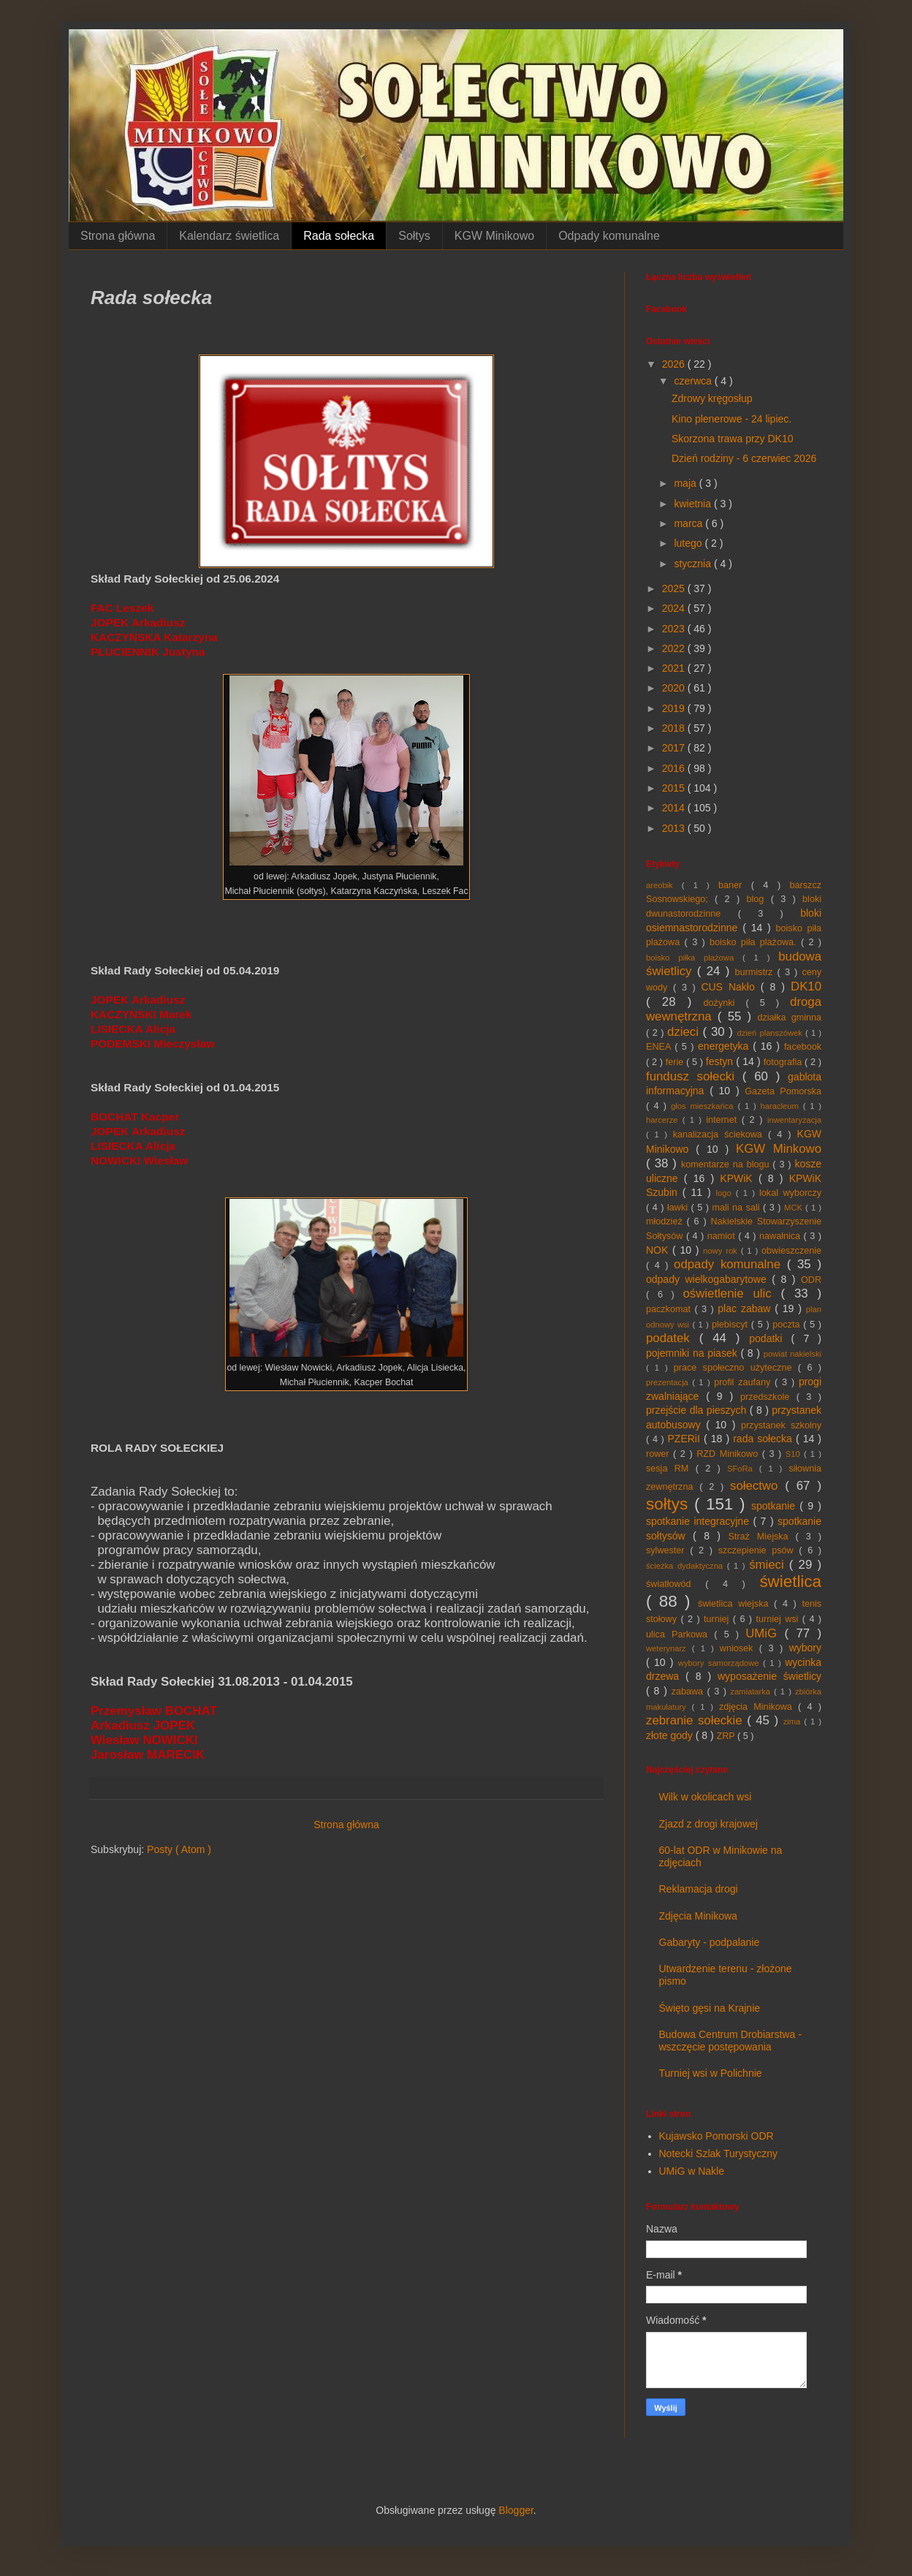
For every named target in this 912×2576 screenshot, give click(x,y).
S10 (795, 1454)
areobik (664, 885)
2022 (675, 648)
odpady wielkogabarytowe (709, 1279)
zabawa (689, 1691)
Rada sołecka (338, 236)
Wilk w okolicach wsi (705, 1797)
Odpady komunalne (609, 236)
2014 (675, 808)
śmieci (769, 1565)
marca (689, 523)
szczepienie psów (758, 1550)
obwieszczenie (791, 1251)
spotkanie (775, 1506)
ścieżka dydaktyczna (686, 1565)
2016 (675, 768)
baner (734, 885)
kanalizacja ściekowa (720, 1134)
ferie (676, 1062)
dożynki (725, 1003)
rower (659, 1454)
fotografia (784, 1062)
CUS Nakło (730, 987)
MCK (794, 1207)
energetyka (725, 1046)
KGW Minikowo (494, 236)
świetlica (790, 1581)
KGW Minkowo (778, 1149)
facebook (802, 1047)
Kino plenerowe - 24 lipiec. (731, 419)
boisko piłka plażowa (694, 957)
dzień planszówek (771, 1032)
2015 (675, 788)
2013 (675, 828)
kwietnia (693, 503)
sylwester (668, 1550)
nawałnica (781, 1236)
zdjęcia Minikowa (758, 1707)
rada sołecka (764, 1438)
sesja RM (671, 1468)
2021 (675, 668)
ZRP (727, 1736)
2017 (675, 748)
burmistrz (756, 972)
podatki (770, 1338)
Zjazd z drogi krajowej (708, 1824)
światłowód (675, 1584)
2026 (675, 364)
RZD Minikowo (729, 1454)
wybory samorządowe (720, 1663)
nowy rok (722, 1250)
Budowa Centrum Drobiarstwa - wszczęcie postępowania (730, 2040)
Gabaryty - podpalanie (709, 1942)
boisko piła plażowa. (755, 942)
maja (686, 483)
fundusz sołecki (694, 1076)
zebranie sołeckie (696, 1720)
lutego (689, 543)
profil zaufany (744, 1382)
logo (726, 1193)
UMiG (764, 1633)
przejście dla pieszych (698, 1410)
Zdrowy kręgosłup (712, 398)
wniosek (739, 1648)
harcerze (664, 1119)
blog (759, 899)
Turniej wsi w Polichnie (710, 2073)
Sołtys (414, 236)
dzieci (685, 1032)
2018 (675, 728)
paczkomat (670, 1309)
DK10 (806, 986)
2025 (675, 588)
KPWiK (739, 1178)
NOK (659, 1250)
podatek (672, 1338)
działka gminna (789, 1017)
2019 (675, 708)
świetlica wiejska (736, 1604)
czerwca (694, 381)
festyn (721, 1061)
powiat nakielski (792, 1353)
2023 (675, 628)
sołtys (670, 1504)
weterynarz (669, 1648)
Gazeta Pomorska (783, 1091)
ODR (811, 1280)
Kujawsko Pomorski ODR (716, 2136)
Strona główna (117, 236)
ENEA (660, 1047)
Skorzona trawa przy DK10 (733, 438)
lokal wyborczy (790, 1193)
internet (724, 1120)
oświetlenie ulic (732, 1293)
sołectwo (757, 1486)
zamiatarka (752, 1691)
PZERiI (686, 1438)
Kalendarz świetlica (229, 236)
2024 (675, 608)
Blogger (515, 2510)
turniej (718, 1619)
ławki (679, 1207)
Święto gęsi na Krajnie (710, 2008)
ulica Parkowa (680, 1634)
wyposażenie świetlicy (769, 1676)
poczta (787, 1324)
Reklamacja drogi (698, 1889)
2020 (675, 688)
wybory (805, 1647)
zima (794, 1721)
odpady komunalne (730, 1264)
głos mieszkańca (704, 1106)
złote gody (671, 1735)
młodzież (666, 1221)
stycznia (693, 563)
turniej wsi (779, 1619)
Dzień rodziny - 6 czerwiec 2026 (744, 458)
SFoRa (743, 1468)
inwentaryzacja (794, 1119)
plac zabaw (746, 1308)
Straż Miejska (761, 1536)
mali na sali (738, 1207)
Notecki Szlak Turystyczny (718, 2153)
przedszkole (768, 1397)
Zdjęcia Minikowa (698, 1916)
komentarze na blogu (726, 1164)
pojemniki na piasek (693, 1353)
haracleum (782, 1106)
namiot (722, 1236)
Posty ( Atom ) (179, 1849)
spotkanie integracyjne (699, 1521)
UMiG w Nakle (691, 2171)
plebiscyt (731, 1324)
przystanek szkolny (781, 1425)
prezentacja (669, 1382)
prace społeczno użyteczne (736, 1368)
